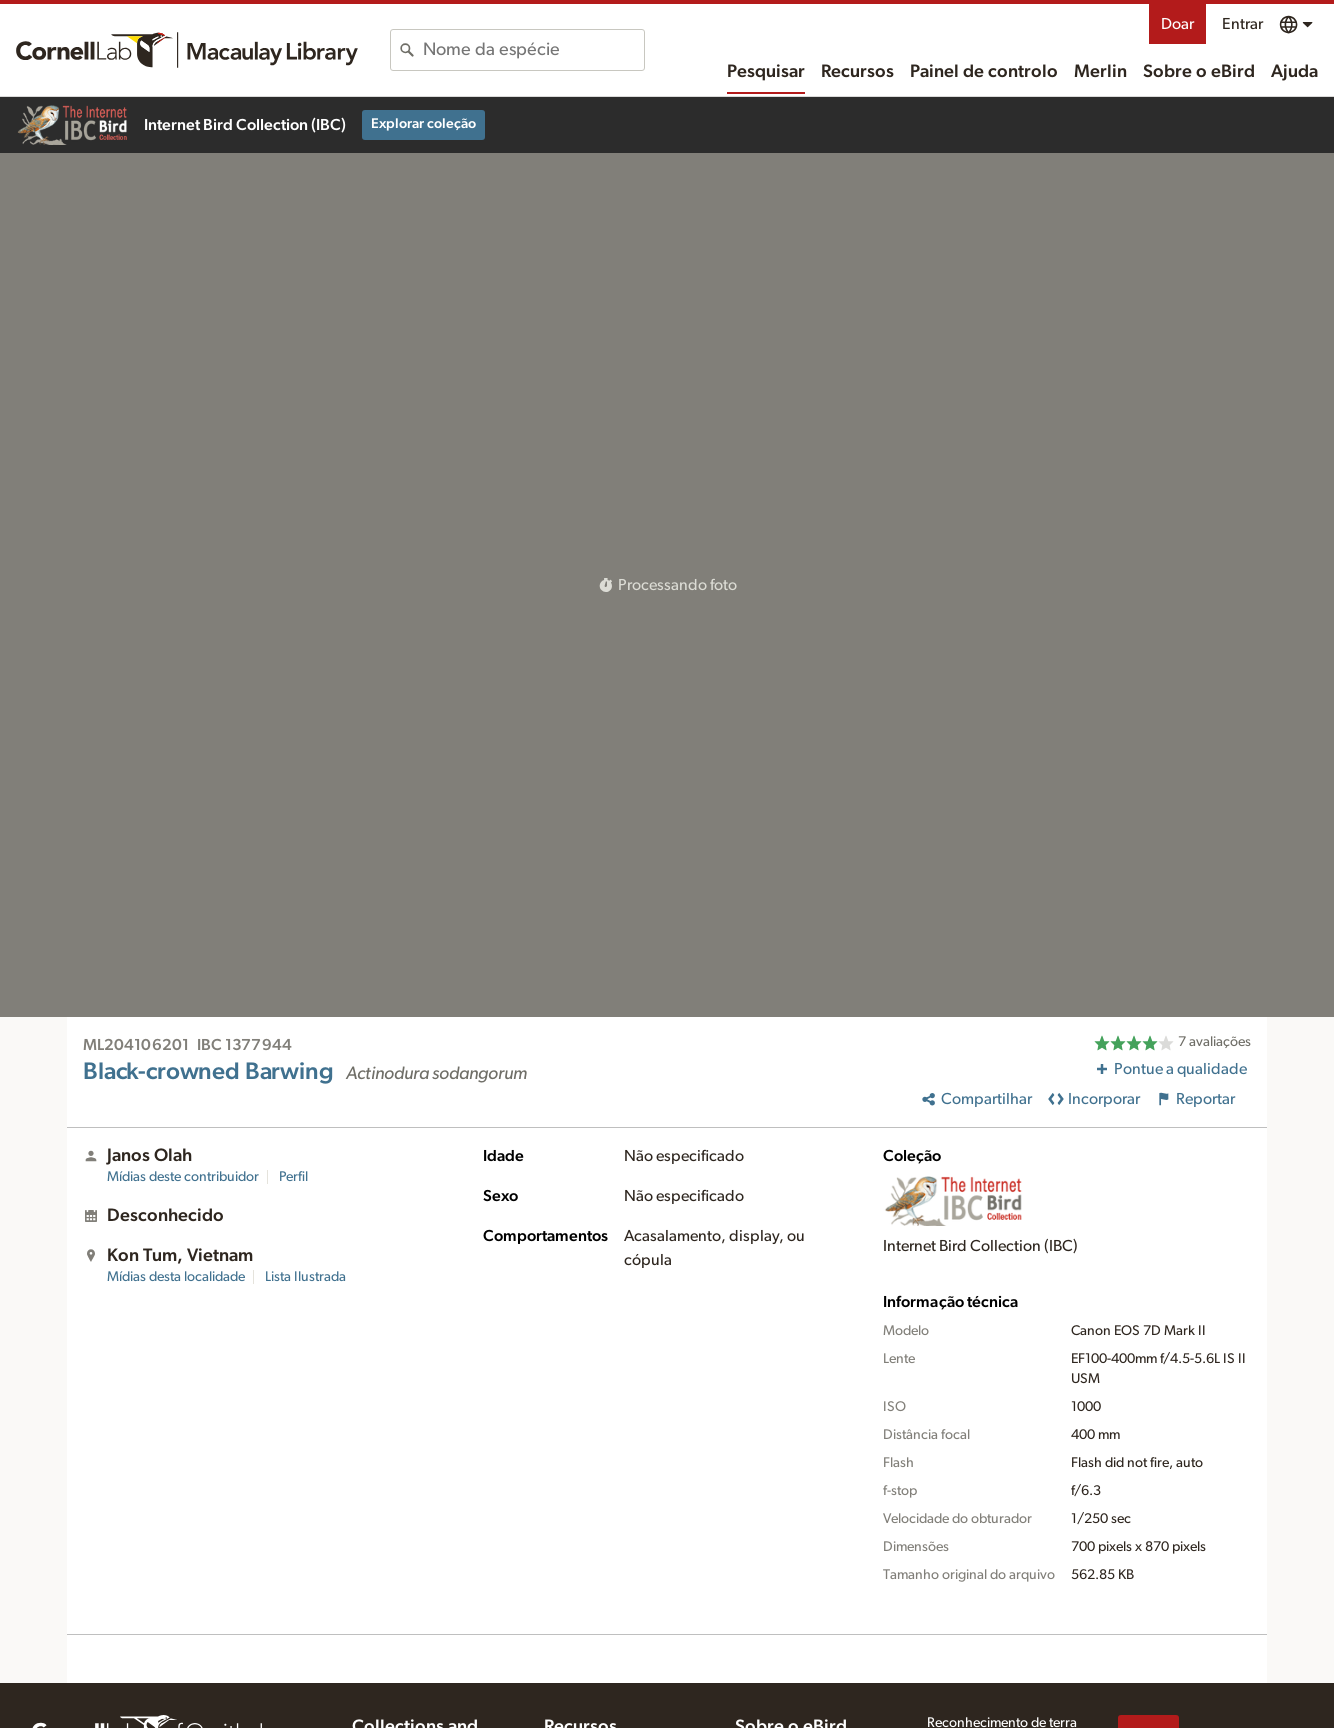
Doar (1177, 24)
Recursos (857, 72)
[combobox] (533, 50)
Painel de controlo (984, 72)
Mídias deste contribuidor (183, 1177)
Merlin (1100, 72)
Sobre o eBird (1199, 72)
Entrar (1242, 24)
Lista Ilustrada (305, 1277)
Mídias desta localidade (176, 1277)
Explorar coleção (423, 124)
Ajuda (1294, 72)
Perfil (293, 1177)
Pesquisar (766, 72)
